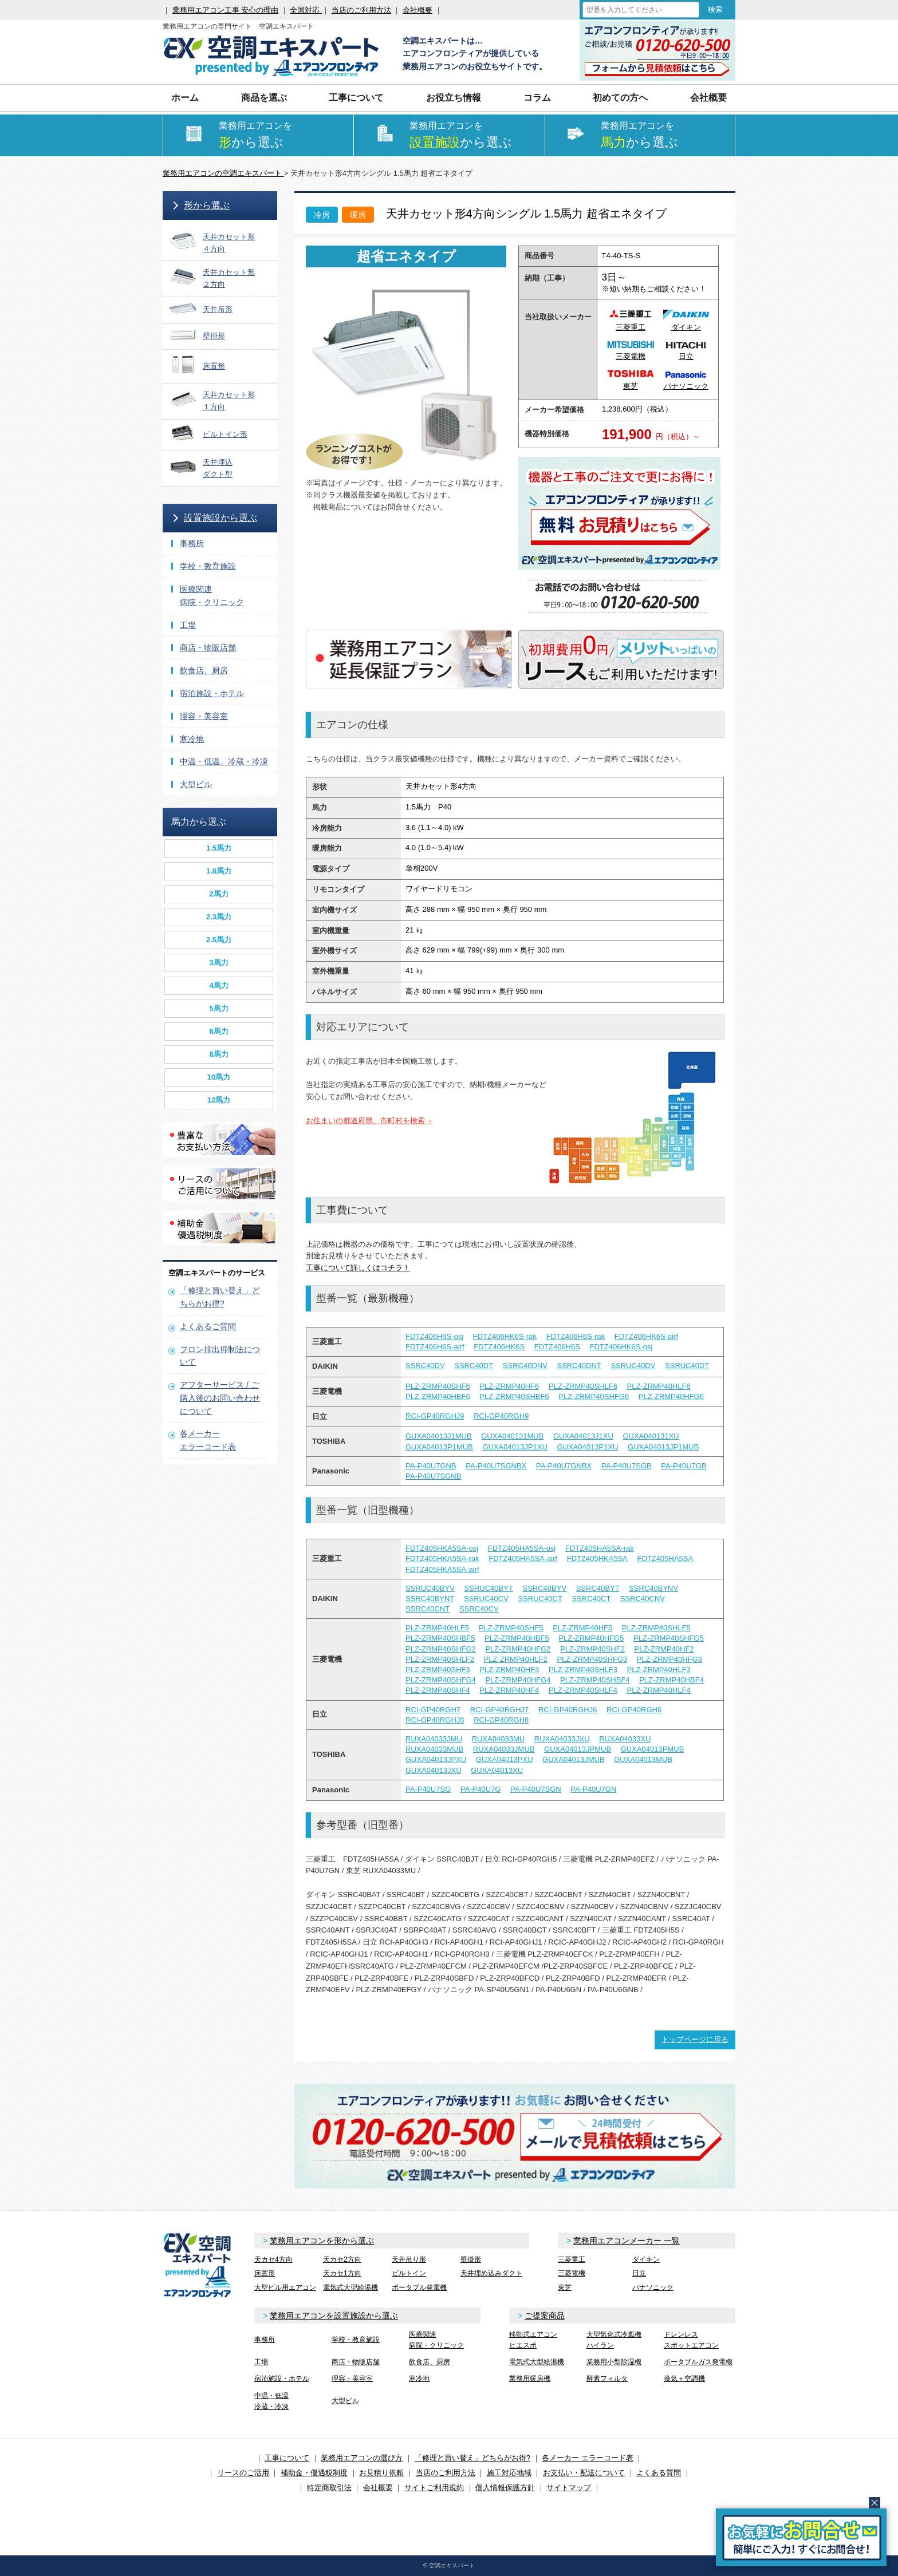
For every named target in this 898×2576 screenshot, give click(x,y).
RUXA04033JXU (562, 1739)
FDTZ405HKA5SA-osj (441, 1548)
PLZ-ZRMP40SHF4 (437, 1690)
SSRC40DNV (525, 1365)
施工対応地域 (509, 2472)
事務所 (192, 543)
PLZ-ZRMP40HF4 (509, 1690)
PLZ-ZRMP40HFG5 (591, 1638)
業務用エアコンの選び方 (362, 2457)
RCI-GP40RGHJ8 (434, 1720)
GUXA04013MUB (643, 1759)
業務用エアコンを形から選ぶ (322, 2240)
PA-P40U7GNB (430, 1465)
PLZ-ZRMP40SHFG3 (592, 1659)
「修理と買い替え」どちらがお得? (472, 2457)
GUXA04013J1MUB (438, 1436)
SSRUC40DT (687, 1365)
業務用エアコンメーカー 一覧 (626, 2240)
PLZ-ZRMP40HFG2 (517, 1649)
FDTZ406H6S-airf (434, 1346)
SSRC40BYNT (429, 1598)
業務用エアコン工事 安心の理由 (225, 10)
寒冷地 (192, 739)
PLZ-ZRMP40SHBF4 (594, 1680)
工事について (356, 97)
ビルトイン (409, 2273)
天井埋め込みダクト (491, 2273)
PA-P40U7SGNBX (496, 1465)
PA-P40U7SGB (626, 1465)
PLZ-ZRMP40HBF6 (437, 1396)
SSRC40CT (591, 1598)
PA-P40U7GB (683, 1465)
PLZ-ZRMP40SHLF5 (656, 1627)
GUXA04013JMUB (573, 1759)
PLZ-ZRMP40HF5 (582, 1627)
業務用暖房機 (529, 2378)
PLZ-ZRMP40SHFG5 (668, 1638)
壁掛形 (470, 2259)
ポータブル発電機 (419, 2287)
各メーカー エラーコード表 (587, 2457)
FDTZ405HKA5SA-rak (442, 1558)
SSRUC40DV (633, 1365)
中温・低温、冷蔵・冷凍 (224, 761)
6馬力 (218, 1031)
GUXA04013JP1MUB (663, 1447)
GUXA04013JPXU (435, 1759)
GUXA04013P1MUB (439, 1447)
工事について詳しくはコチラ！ (358, 1267)
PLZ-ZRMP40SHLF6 (583, 1386)
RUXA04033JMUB (504, 1749)
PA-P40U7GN (593, 1789)
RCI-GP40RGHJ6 (567, 1709)
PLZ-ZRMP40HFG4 (517, 1680)
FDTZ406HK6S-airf (646, 1336)
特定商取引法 (329, 2487)
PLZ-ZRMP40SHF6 (437, 1386)
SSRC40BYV (544, 1588)
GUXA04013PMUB (652, 1749)
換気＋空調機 (684, 2378)
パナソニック (653, 2287)
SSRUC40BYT (488, 1588)
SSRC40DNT (579, 1365)
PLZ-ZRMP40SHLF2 (439, 1659)
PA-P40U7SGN (535, 1789)
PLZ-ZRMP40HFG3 (669, 1659)
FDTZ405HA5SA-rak (599, 1548)
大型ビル (196, 784)
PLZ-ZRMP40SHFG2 (440, 1649)
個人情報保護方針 (505, 2487)
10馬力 (218, 1077)
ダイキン (646, 2259)
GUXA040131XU (651, 1436)
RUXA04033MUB (434, 1749)
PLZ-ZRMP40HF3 (509, 1669)
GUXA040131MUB (512, 1436)
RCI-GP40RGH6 (633, 1709)
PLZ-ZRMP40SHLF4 (583, 1690)
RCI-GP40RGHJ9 (434, 1416)
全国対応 (306, 10)
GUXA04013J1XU (583, 1436)
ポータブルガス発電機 (698, 2362)
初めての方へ (620, 97)
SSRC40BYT (598, 1588)
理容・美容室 (204, 716)
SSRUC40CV (486, 1598)
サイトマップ (568, 2487)
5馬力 (218, 1008)
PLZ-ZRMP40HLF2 (516, 1659)
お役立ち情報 (453, 97)
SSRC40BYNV (653, 1588)
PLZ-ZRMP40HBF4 (671, 1680)
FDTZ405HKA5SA (597, 1558)
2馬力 (218, 894)
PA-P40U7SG (428, 1789)
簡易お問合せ (801, 2537)
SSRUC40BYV (430, 1588)
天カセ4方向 (273, 2259)
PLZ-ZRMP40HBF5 (517, 1638)
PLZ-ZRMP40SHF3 (437, 1669)
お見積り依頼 (381, 2472)
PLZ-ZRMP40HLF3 (659, 1669)
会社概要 (417, 10)
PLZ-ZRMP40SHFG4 (440, 1680)
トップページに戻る (694, 2039)
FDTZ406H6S (557, 1346)
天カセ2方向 (342, 2259)
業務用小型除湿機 (613, 2362)
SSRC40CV (479, 1609)
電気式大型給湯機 (350, 2287)
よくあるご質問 (208, 1326)
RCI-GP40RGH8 (501, 1720)
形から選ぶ (207, 205)
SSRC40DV (425, 1365)
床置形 (264, 2273)
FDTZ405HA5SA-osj (522, 1548)
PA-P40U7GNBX (564, 1465)
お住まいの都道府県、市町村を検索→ (369, 1120)
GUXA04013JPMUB (577, 1749)
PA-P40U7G (480, 1789)
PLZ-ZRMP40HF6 (509, 1386)
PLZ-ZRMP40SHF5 (511, 1627)
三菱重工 (571, 2259)
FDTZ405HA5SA (665, 1558)
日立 (639, 2273)
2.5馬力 (218, 939)
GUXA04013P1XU (587, 1447)
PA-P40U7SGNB (433, 1476)
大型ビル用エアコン (285, 2287)
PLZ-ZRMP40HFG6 (671, 1396)
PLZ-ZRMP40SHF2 (592, 1649)
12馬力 (218, 1100)
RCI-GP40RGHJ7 (499, 1709)
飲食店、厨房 (204, 670)
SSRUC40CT (540, 1598)
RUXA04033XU (625, 1739)
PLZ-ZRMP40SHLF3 (583, 1669)
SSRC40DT (473, 1365)
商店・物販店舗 (208, 647)
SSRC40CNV (642, 1598)
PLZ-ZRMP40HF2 (664, 1649)
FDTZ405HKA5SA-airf (442, 1569)
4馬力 (218, 985)
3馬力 (218, 962)
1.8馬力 (218, 871)
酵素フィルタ (607, 2378)
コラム (537, 97)
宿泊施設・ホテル (212, 693)
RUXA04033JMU (433, 1739)
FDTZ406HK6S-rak (505, 1336)
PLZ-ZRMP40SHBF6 (514, 1396)
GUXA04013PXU (504, 1759)
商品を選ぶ (264, 97)
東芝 (565, 2287)
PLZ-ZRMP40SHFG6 (593, 1396)
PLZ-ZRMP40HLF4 (659, 1690)
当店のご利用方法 (361, 10)
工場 (188, 625)
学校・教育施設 (208, 566)
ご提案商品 (545, 2315)
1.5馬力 (218, 848)
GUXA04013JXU (433, 1770)
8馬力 (218, 1054)
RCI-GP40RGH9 (501, 1416)
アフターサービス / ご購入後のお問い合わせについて (220, 1398)
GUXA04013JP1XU (514, 1447)
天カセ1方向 (342, 2273)
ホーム (185, 97)
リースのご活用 (243, 2472)
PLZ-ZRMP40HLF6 (659, 1386)
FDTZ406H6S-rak (575, 1336)
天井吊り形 (409, 2259)
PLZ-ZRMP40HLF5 (437, 1627)
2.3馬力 (218, 916)
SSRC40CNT (427, 1609)
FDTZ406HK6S (499, 1346)
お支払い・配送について (584, 2472)
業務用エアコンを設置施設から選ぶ (334, 2315)
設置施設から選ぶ (220, 518)
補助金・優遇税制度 (314, 2472)
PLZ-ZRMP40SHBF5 (440, 1638)
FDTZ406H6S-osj (434, 1336)
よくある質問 (658, 2472)
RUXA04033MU (498, 1739)
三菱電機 (571, 2273)
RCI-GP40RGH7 (432, 1709)
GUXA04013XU (497, 1770)
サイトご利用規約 (434, 2487)
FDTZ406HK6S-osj (621, 1346)
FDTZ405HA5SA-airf (523, 1558)
